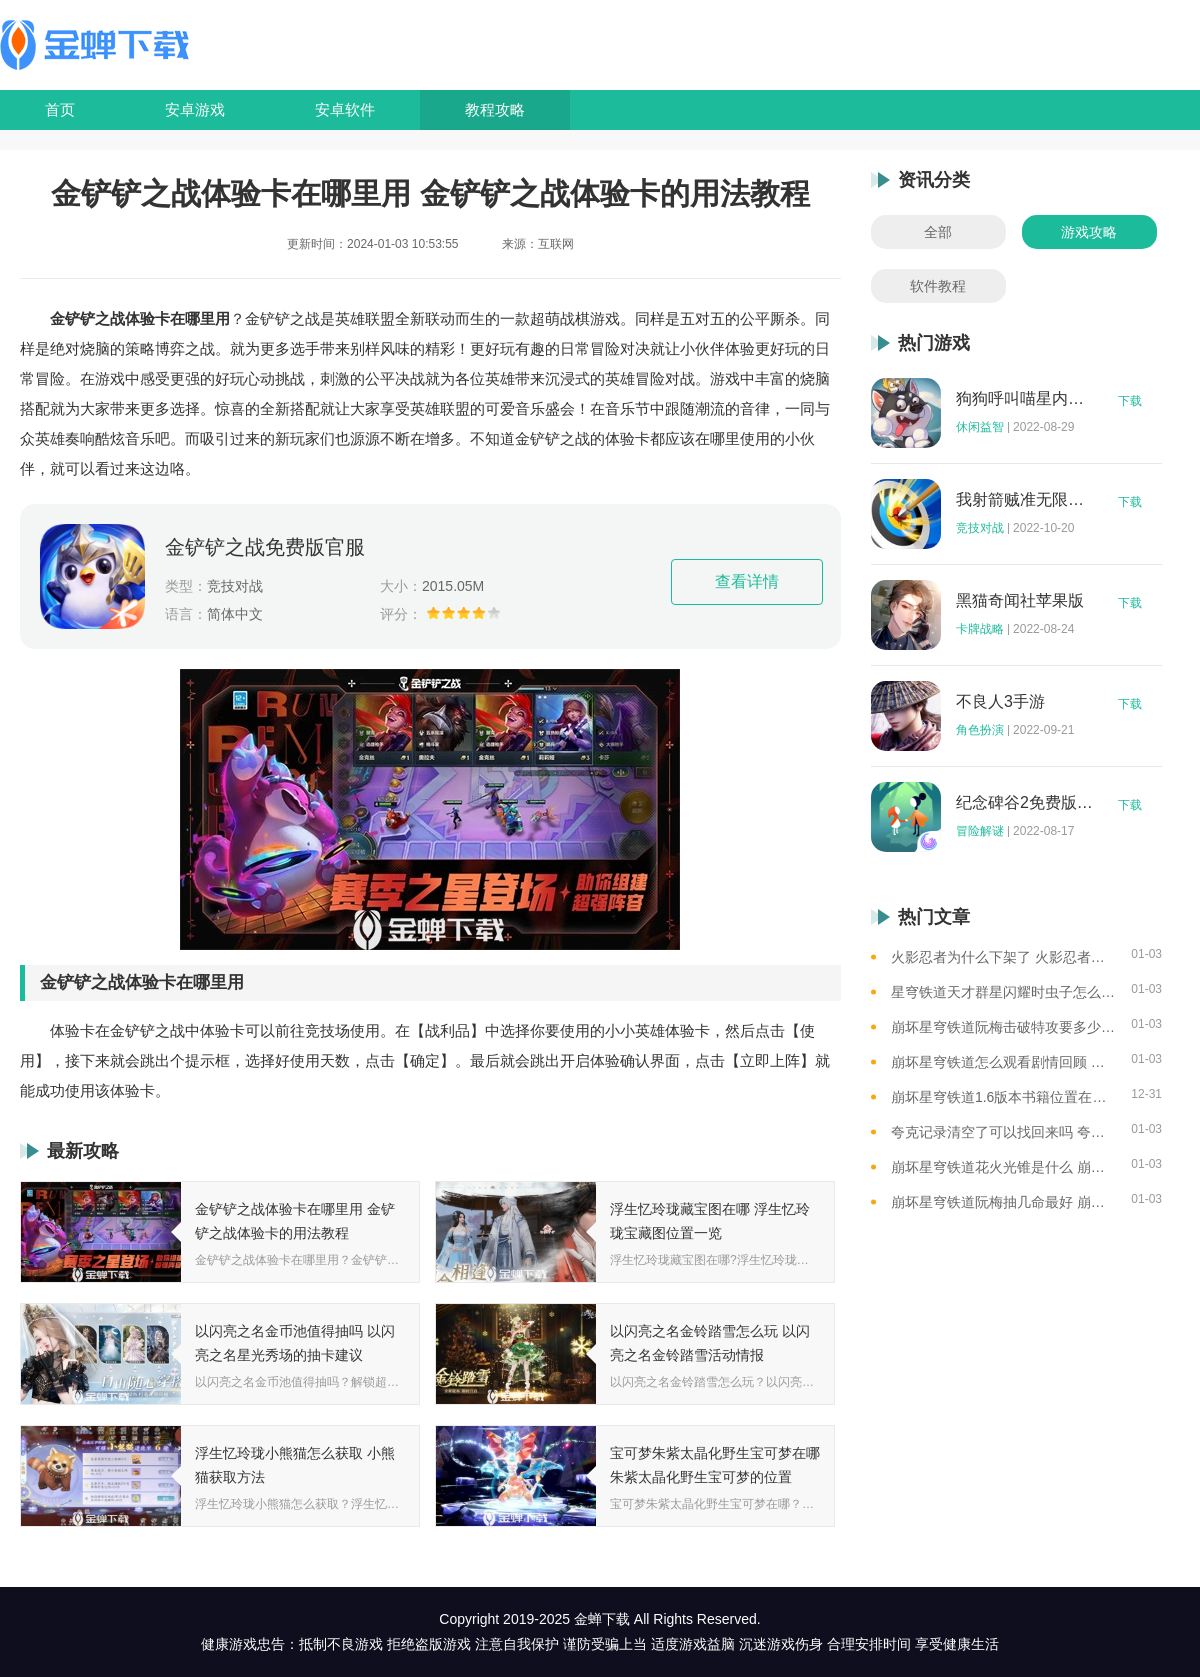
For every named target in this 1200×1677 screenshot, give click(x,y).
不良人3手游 (1000, 702)
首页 (60, 109)
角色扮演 (980, 730)
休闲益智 (980, 427)
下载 (1130, 401)
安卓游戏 (195, 109)
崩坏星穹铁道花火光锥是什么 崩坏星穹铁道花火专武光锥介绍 (1003, 1167)
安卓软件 (345, 109)
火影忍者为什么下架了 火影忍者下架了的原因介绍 (1003, 957)
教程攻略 (495, 109)
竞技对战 (980, 528)
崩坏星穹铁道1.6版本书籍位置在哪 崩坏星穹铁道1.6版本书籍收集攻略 (1003, 1097)
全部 (938, 232)
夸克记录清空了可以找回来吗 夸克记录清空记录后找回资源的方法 (1003, 1132)
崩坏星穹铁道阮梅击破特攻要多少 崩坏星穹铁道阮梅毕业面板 (1003, 1027)
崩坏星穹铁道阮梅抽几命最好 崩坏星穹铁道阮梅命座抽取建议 (1003, 1202)
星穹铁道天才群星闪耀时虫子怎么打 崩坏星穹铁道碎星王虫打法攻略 (1003, 992)
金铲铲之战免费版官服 (265, 547)
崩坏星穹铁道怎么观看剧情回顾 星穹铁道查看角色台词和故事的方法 (1003, 1062)
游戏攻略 (1089, 232)
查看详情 (747, 581)
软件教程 (938, 286)
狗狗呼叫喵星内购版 (1025, 399)
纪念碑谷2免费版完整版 (1025, 803)
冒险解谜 (980, 831)
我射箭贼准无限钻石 (1025, 500)
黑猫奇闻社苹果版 (1020, 601)
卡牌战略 (980, 629)
